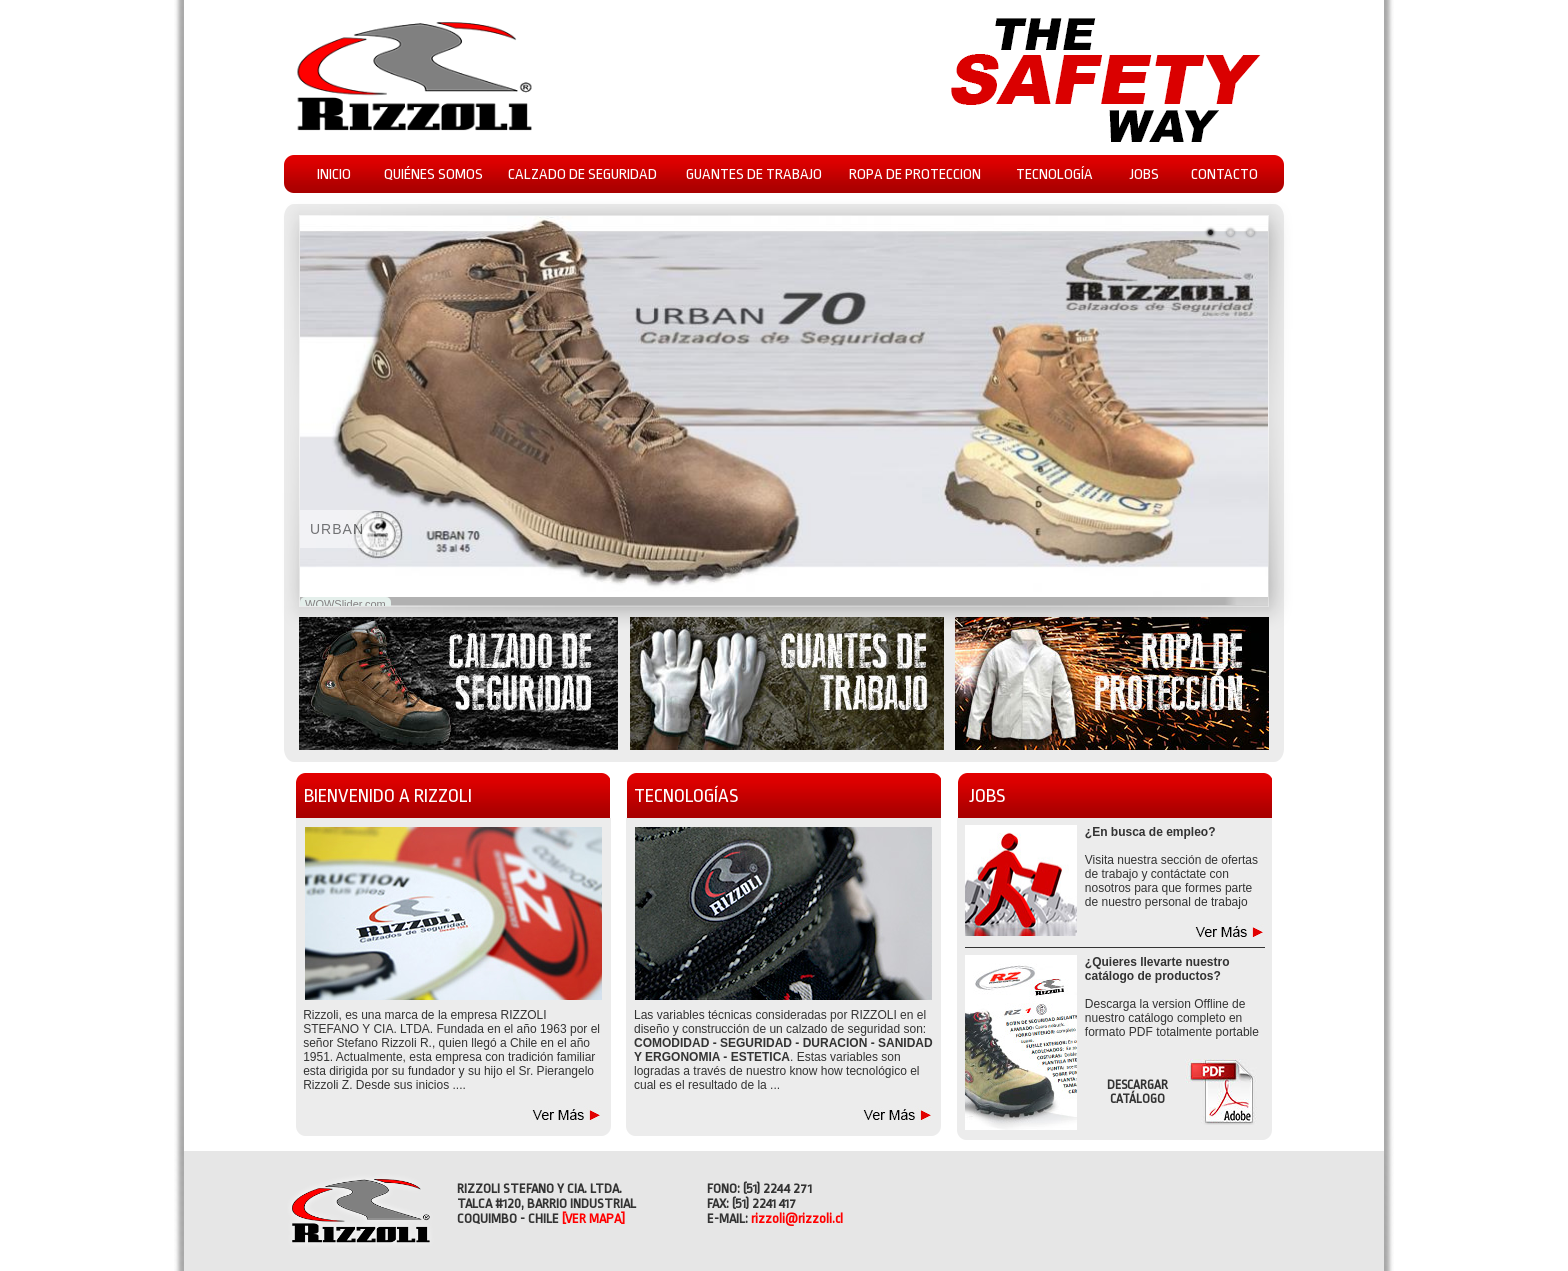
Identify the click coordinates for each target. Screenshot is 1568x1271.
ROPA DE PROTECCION (915, 174)
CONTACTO (1224, 174)
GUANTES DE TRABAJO (754, 174)
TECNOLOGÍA (1054, 174)
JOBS (1144, 174)
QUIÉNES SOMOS (433, 174)
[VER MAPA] (593, 1218)
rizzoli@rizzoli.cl (797, 1218)
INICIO (334, 174)
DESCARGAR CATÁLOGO (1137, 1092)
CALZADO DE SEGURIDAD (582, 174)
